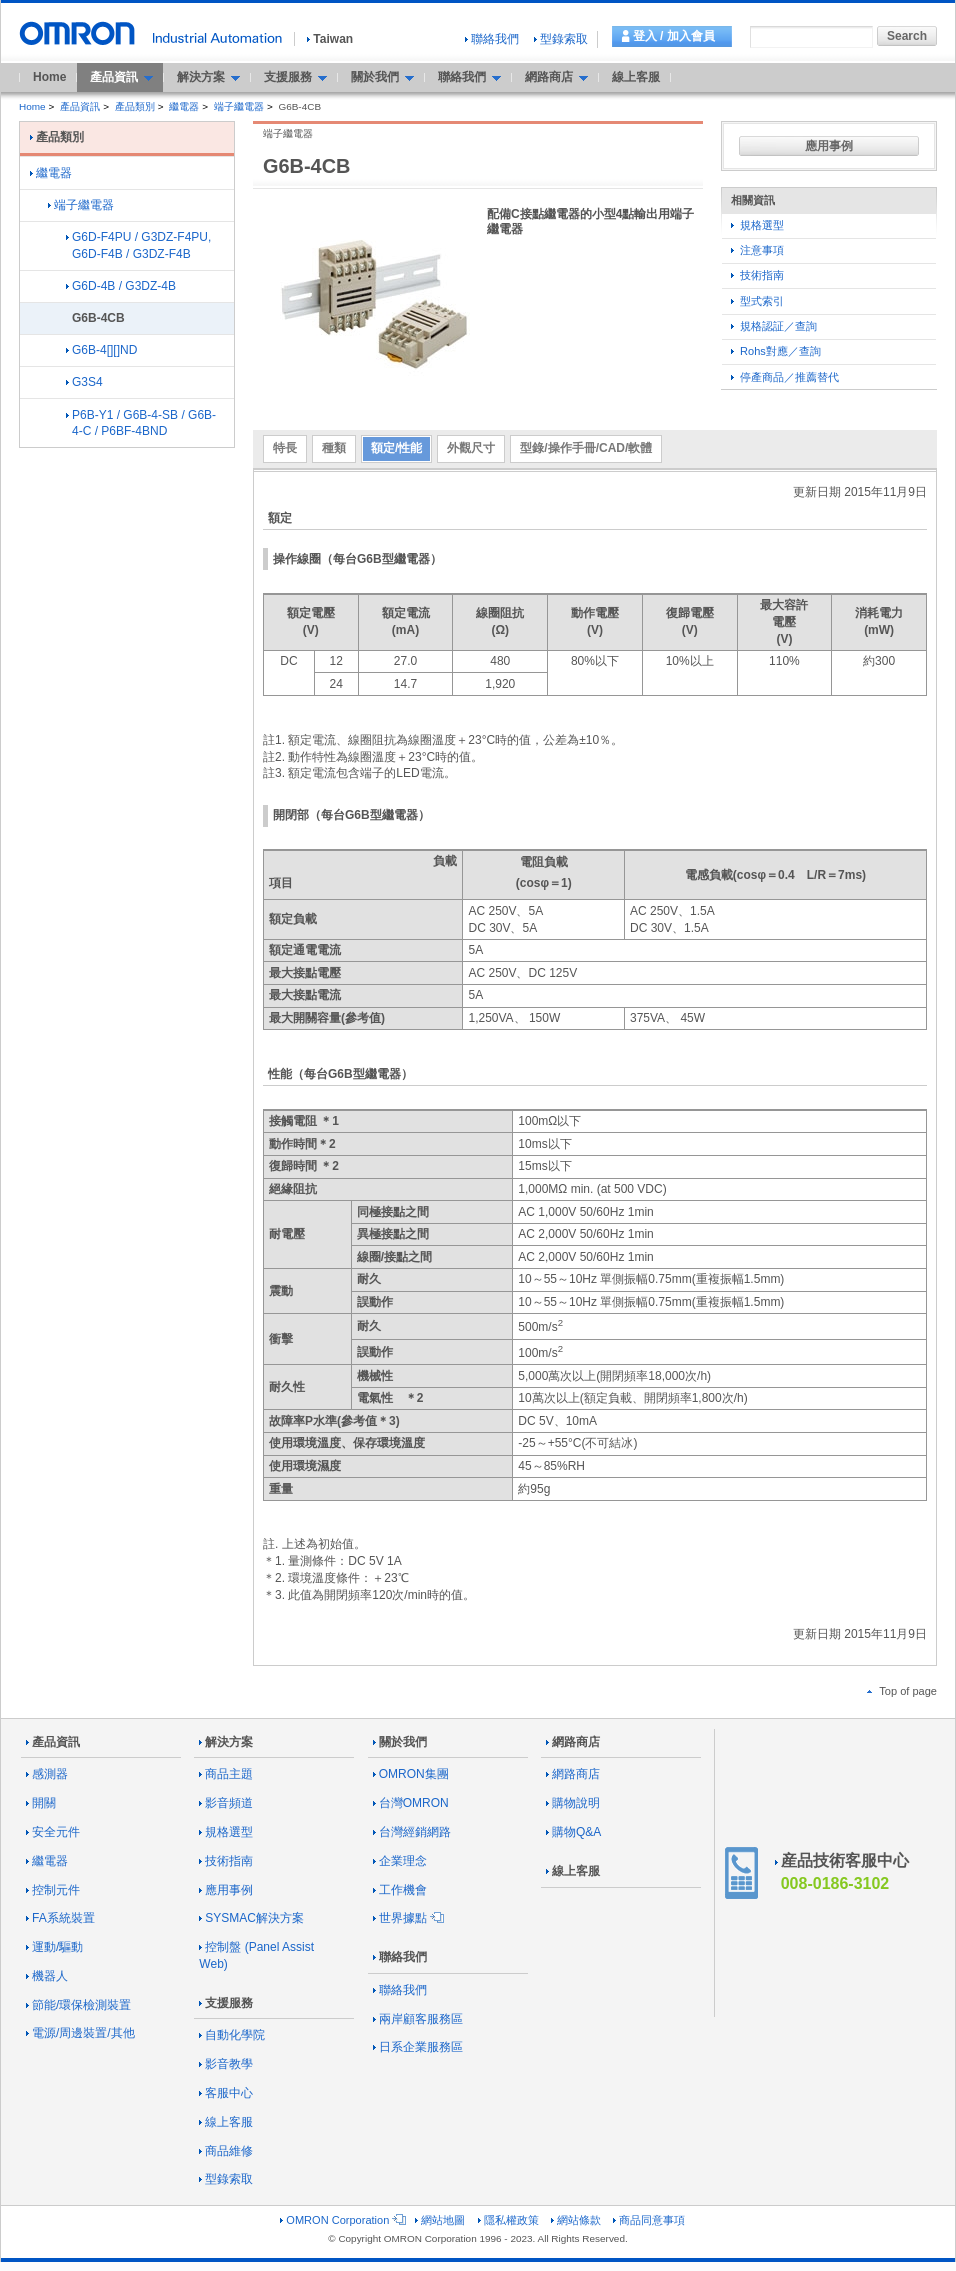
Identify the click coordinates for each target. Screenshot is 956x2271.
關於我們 (400, 1742)
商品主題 (226, 1774)
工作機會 (400, 1890)
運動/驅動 (54, 1947)
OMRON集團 (411, 1774)
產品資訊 (80, 106)
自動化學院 (232, 2035)
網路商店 (573, 1742)
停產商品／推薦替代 (785, 377)
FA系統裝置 (60, 1918)
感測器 (47, 1774)
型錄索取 (561, 39)
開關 (41, 1803)
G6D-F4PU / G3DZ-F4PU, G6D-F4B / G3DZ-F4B (138, 245)
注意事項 (757, 250)
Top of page (902, 1691)
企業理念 (400, 1861)
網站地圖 (440, 2220)
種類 (334, 448)
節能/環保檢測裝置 (78, 2005)
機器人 (47, 1976)
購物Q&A (573, 1832)
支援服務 (226, 2003)
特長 (285, 448)
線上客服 (636, 77)
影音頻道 (226, 1803)
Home (49, 77)
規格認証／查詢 (774, 326)
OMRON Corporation (341, 2220)
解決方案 (226, 1742)
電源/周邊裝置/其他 (80, 2033)
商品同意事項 (649, 2220)
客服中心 (226, 2093)
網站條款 (576, 2220)
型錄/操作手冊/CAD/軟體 (586, 448)
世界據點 (407, 1918)
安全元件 (53, 1832)
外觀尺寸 (471, 448)
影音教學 (226, 2064)
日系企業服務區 (418, 2047)
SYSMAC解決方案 (251, 1918)
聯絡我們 (492, 39)
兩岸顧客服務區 (418, 2019)
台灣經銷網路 (412, 1832)
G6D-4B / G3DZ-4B (121, 286)
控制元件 (53, 1890)
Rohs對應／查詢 (776, 351)
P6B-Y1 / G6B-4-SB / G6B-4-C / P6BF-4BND (141, 423)
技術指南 (757, 275)
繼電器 (184, 106)
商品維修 (226, 2151)
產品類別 (135, 106)
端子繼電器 (239, 106)
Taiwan (330, 39)
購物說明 (573, 1803)
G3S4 (84, 382)
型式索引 (757, 301)
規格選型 (757, 225)
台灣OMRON (411, 1803)
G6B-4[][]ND (101, 350)
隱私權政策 (508, 2220)
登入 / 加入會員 (674, 36)
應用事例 (829, 146)
